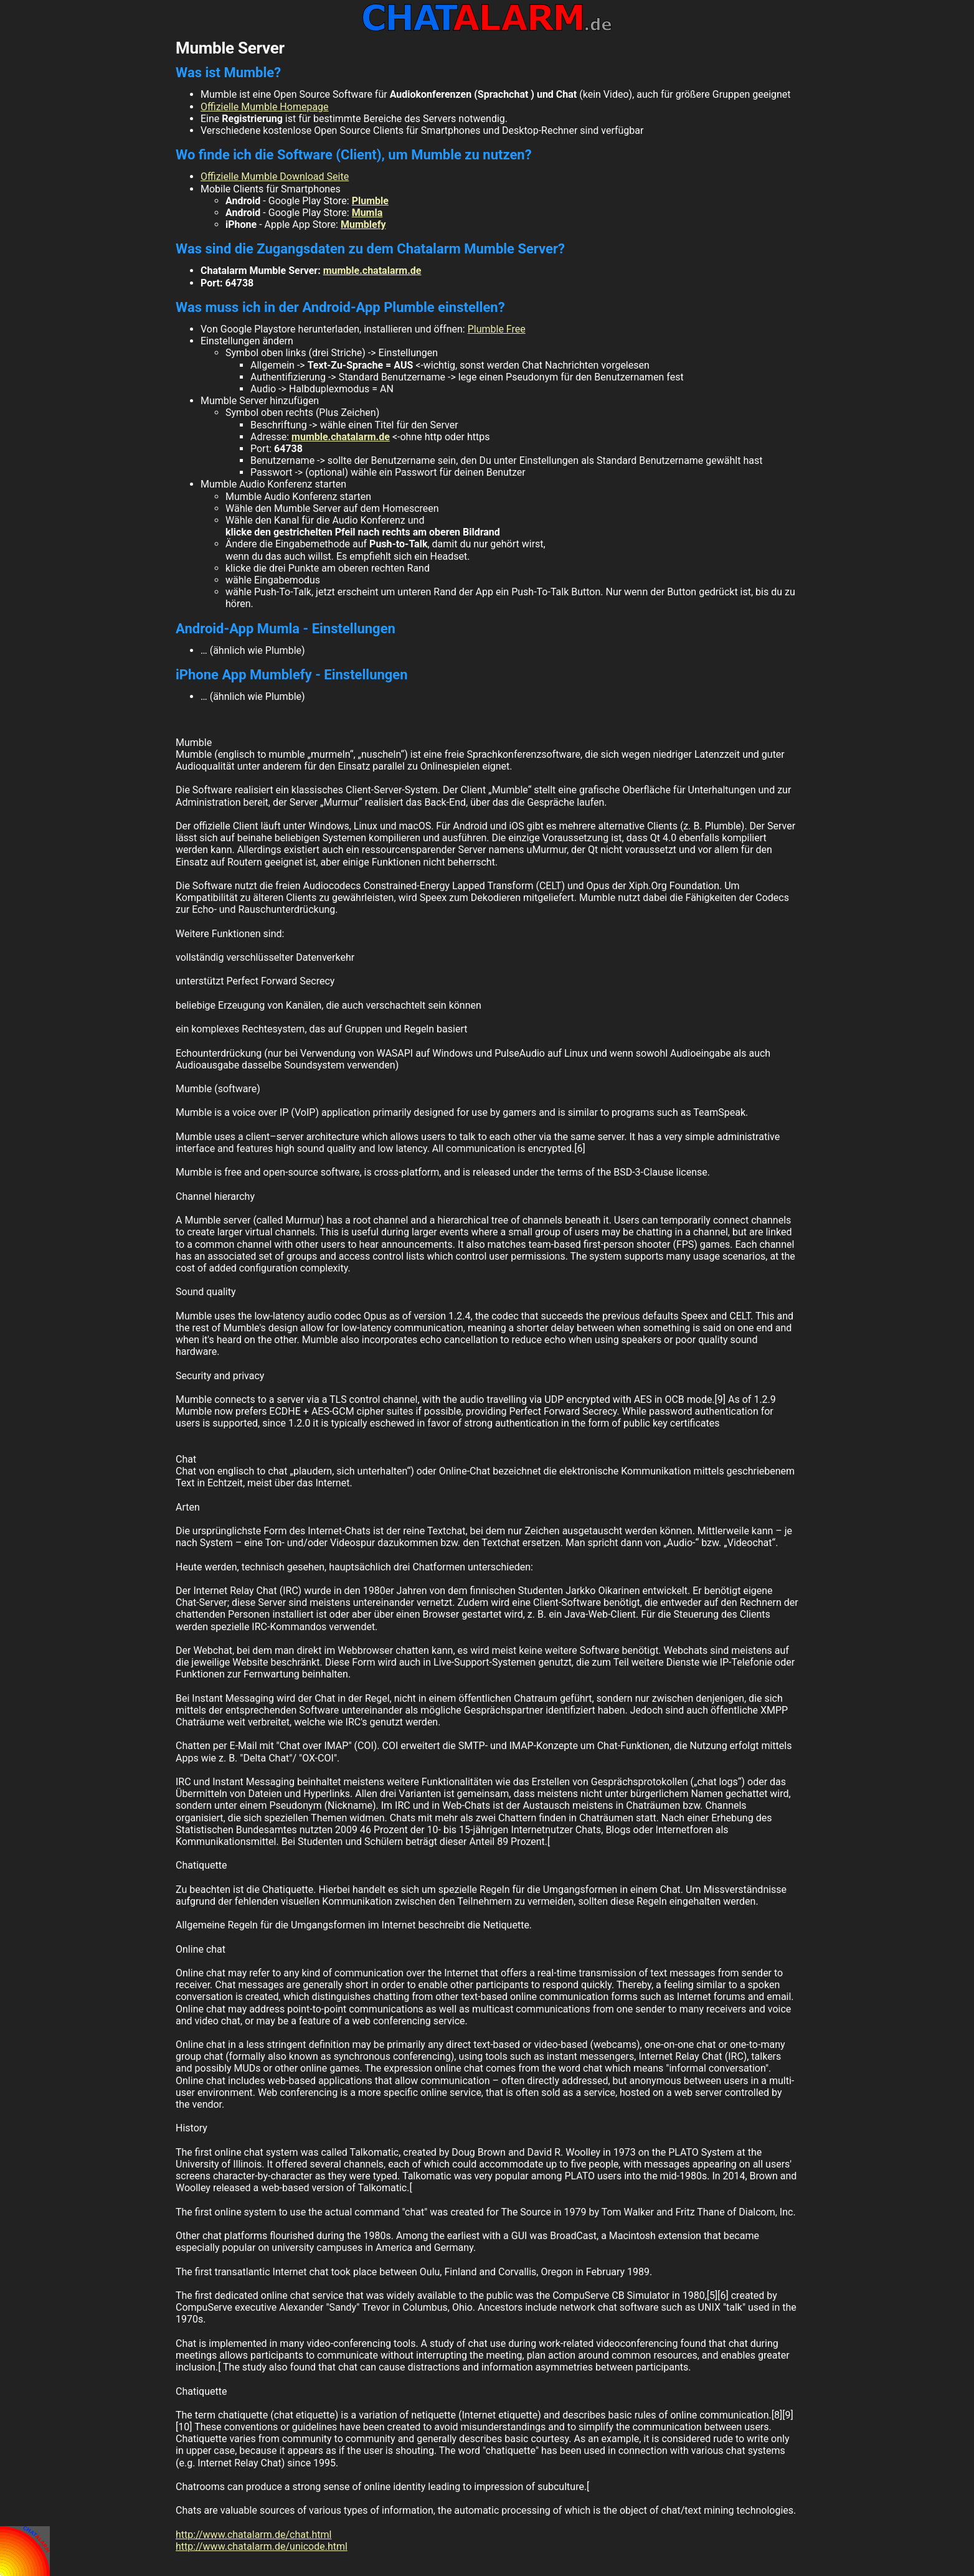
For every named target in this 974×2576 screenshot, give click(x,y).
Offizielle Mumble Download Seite (275, 176)
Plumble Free (497, 329)
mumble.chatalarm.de (372, 270)
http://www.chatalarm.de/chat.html (253, 2535)
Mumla (367, 213)
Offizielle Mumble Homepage (265, 107)
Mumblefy (363, 224)
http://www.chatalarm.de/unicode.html (262, 2546)
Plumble (370, 201)
